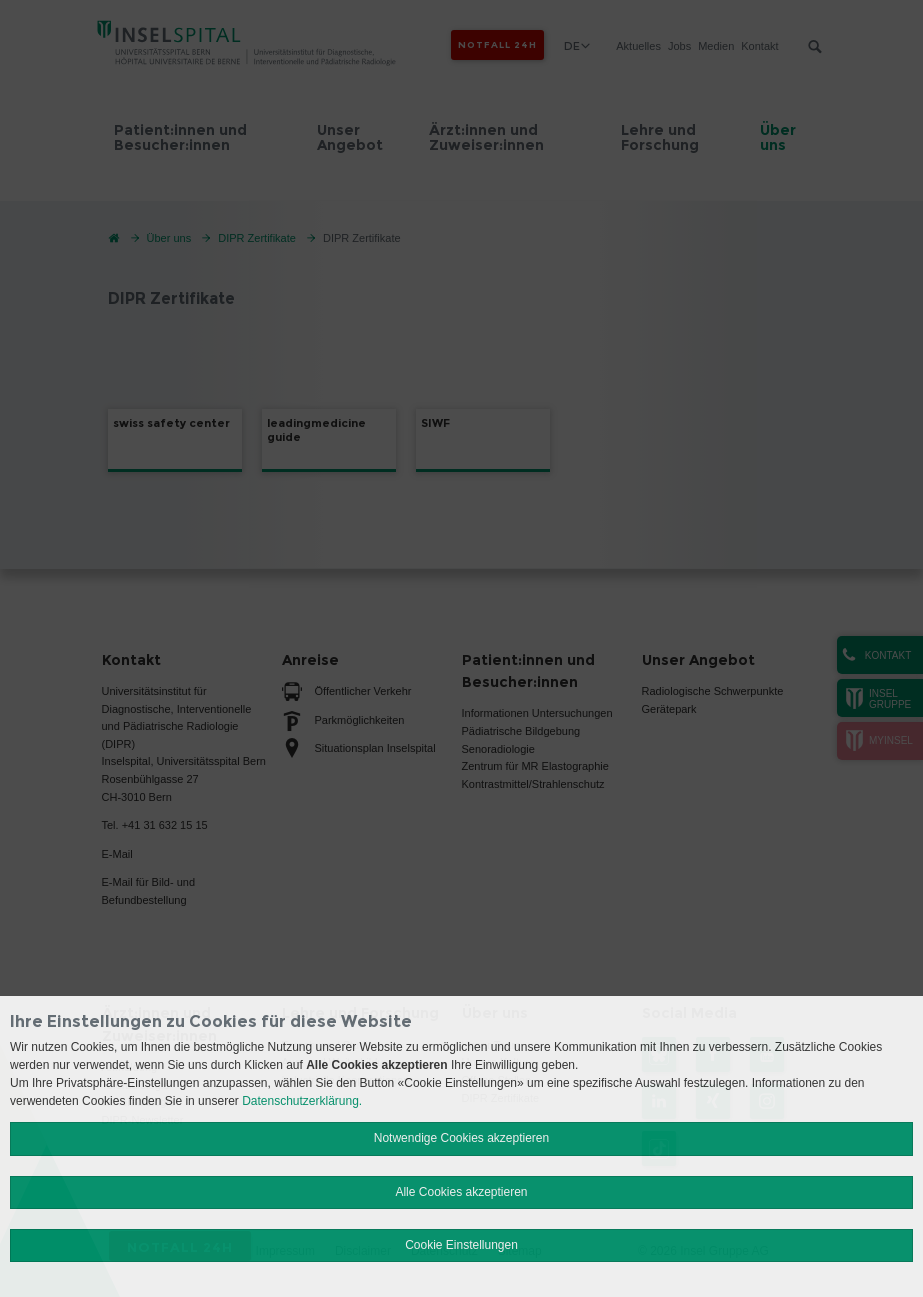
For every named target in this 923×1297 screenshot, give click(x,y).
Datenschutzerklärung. (302, 1101)
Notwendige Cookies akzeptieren (461, 1138)
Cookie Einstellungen (461, 1245)
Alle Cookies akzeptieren (461, 1192)
